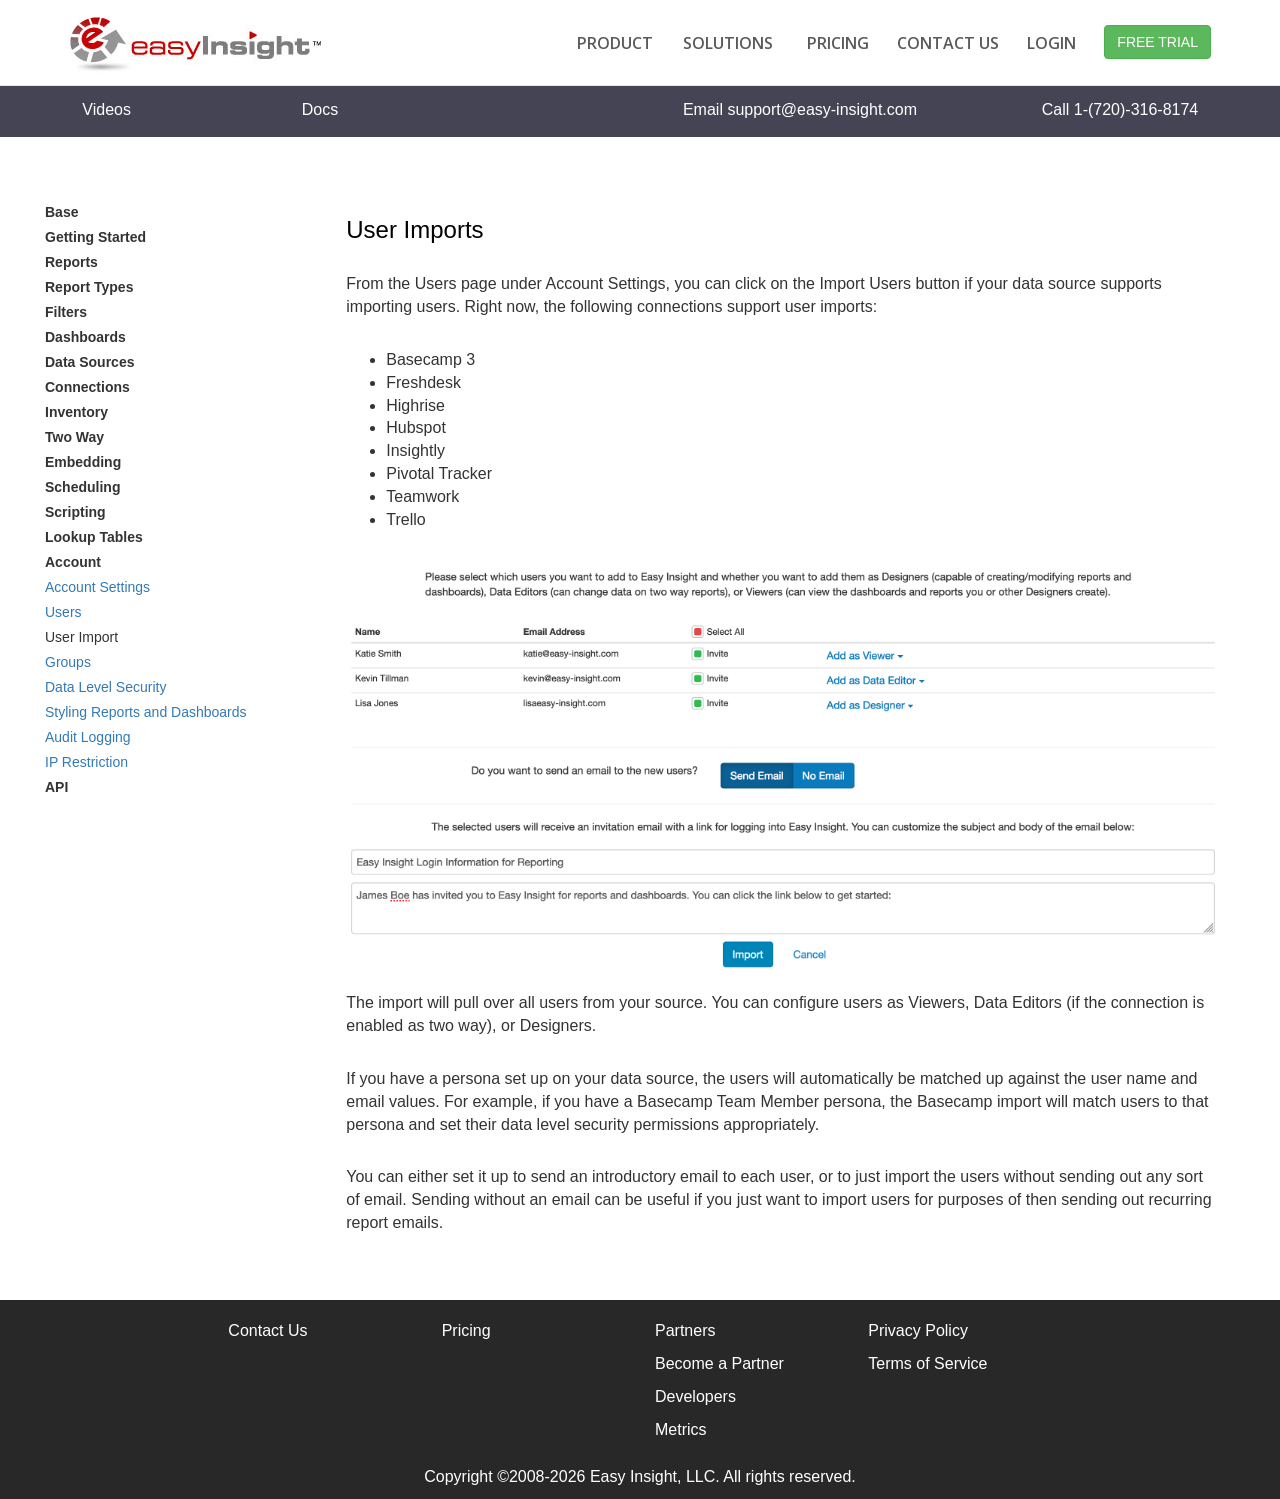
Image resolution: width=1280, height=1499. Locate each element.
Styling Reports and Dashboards (146, 712)
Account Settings (97, 587)
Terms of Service (927, 1363)
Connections (87, 387)
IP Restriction (86, 762)
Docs (320, 109)
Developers (695, 1396)
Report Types (89, 287)
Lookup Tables (94, 537)
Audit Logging (88, 737)
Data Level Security (105, 687)
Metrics (681, 1429)
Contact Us (267, 1330)
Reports (71, 262)
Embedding (83, 462)
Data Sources (89, 362)
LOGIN (1051, 43)
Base (61, 212)
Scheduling (82, 487)
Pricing (466, 1330)
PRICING (838, 43)
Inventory (76, 412)
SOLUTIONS (728, 43)
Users (63, 612)
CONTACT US (948, 43)
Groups (68, 662)
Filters (66, 312)
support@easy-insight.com (822, 109)
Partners (685, 1330)
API (56, 787)
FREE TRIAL (1157, 42)
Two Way (74, 437)
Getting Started (95, 237)
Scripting (75, 512)
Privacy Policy (918, 1330)
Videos (106, 109)
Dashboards (85, 337)
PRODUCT (615, 43)
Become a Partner (719, 1363)
